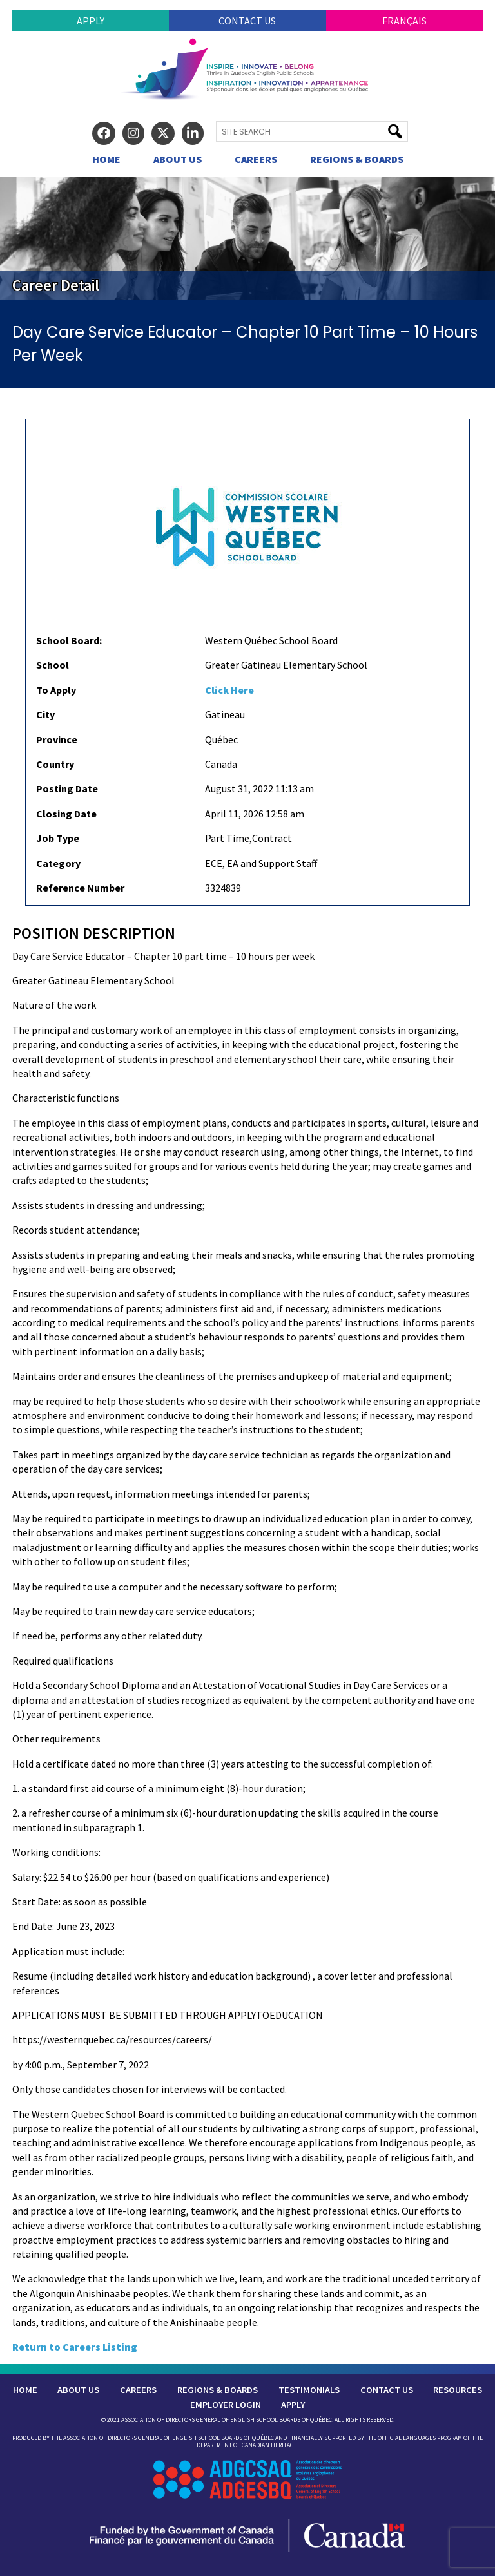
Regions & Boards (356, 159)
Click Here (229, 689)
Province (56, 739)
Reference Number (80, 887)
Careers (256, 159)
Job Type (57, 838)
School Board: (69, 640)
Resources (457, 2390)
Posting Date (67, 788)
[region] (247, 238)
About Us (177, 159)
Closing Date (66, 813)
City (45, 714)
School (52, 664)
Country (55, 764)
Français (404, 20)
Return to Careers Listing (74, 2346)
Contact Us (247, 20)
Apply (90, 20)
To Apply (56, 689)
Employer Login (225, 2404)
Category (58, 863)
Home (106, 159)
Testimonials (309, 2390)
